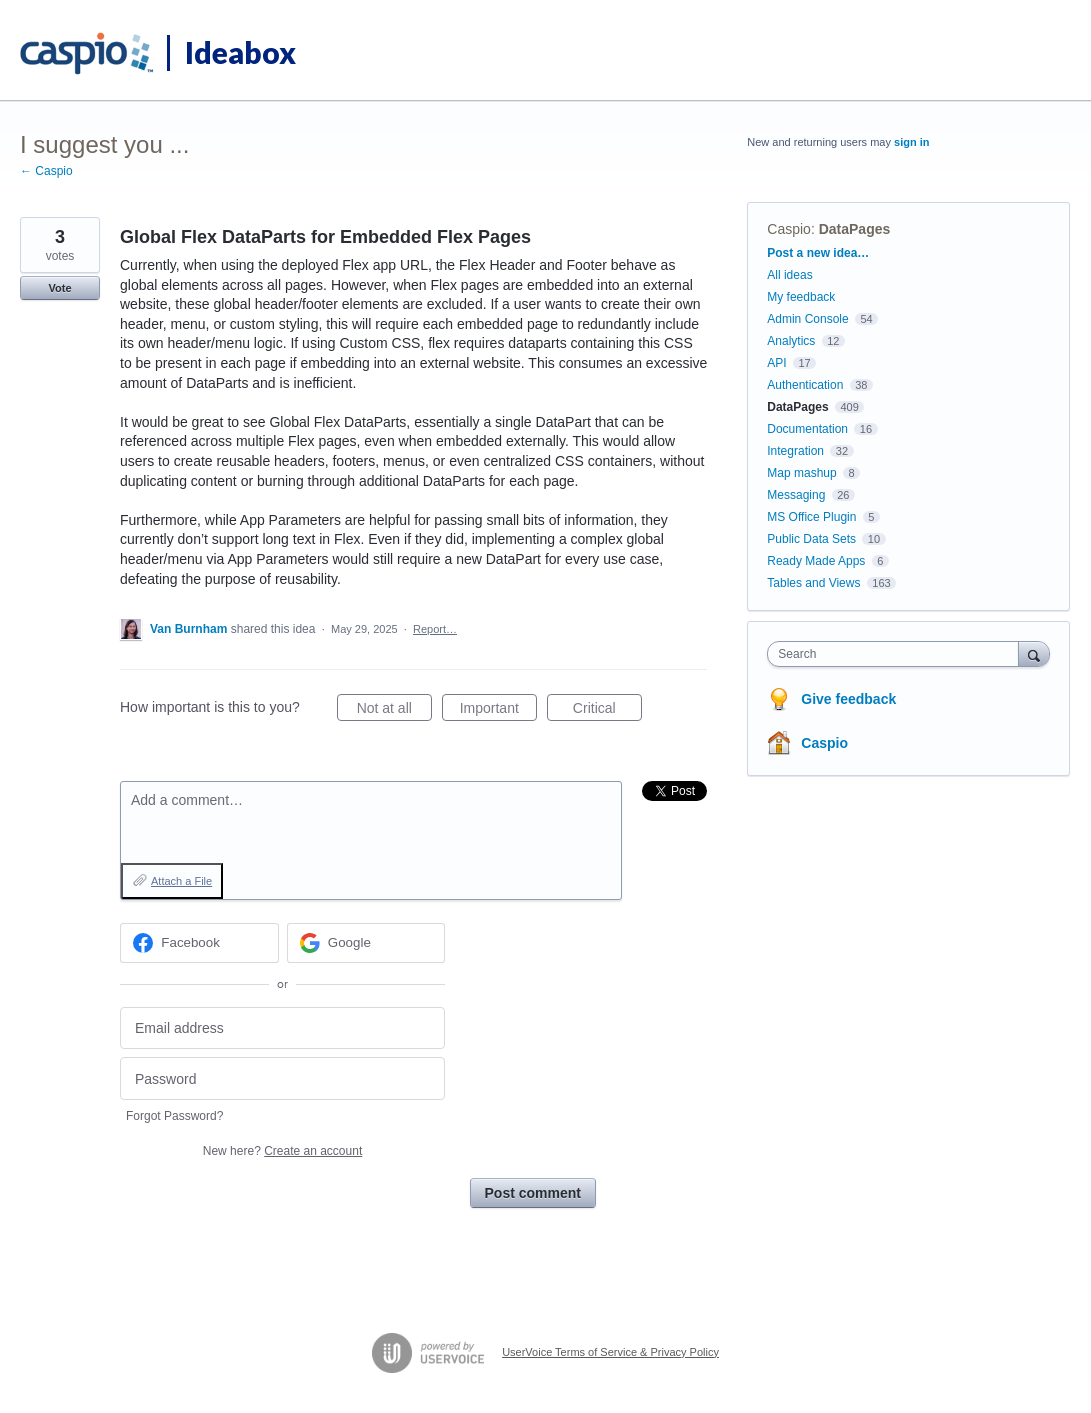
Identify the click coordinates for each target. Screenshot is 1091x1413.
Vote (59, 288)
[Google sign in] (366, 943)
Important (498, 711)
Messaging (796, 495)
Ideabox (240, 52)
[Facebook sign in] (199, 943)
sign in (911, 142)
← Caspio (46, 171)
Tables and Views (813, 583)
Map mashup (801, 473)
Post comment (533, 1193)
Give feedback (848, 699)
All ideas (789, 275)
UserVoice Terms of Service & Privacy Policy (610, 1352)
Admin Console (807, 319)
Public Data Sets (811, 539)
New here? (282, 1151)
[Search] (1034, 653)
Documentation (807, 429)
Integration (795, 451)
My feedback (801, 297)
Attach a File (181, 881)
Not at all (394, 711)
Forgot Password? (174, 1116)
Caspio (789, 229)
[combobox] (897, 654)
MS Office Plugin (811, 517)
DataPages (855, 229)
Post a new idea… (818, 253)
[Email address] (282, 1028)
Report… (435, 629)
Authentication (805, 385)
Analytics (791, 341)
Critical (607, 711)
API (776, 363)
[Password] (282, 1078)
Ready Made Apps (816, 561)
